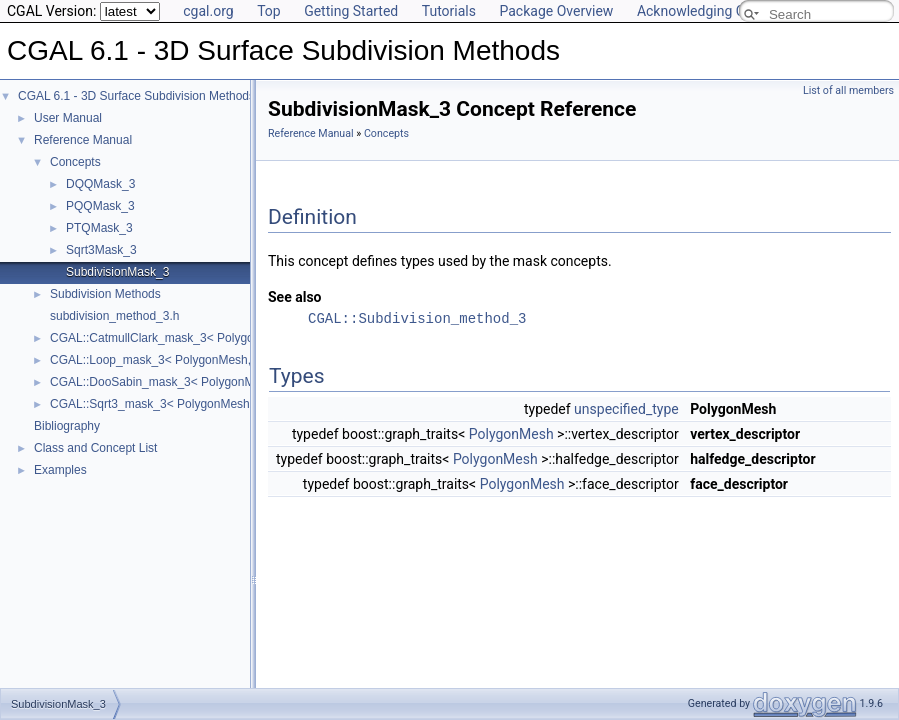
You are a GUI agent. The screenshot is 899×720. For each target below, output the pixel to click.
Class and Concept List (95, 448)
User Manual (68, 118)
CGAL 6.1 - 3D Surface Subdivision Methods (136, 96)
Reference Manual (83, 140)
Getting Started (351, 11)
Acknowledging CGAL (704, 11)
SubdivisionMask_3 (117, 272)
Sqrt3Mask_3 (101, 250)
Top (269, 11)
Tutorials (449, 11)
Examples (60, 470)
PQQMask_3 (100, 206)
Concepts (75, 162)
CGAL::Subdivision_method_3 (417, 318)
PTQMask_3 (99, 228)
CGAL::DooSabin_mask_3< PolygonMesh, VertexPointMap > (213, 382)
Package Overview (556, 11)
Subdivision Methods (105, 294)
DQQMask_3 (100, 184)
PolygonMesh (511, 434)
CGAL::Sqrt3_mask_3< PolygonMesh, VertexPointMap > (201, 404)
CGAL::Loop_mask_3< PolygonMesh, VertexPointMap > (200, 360)
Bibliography (67, 426)
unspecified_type (626, 409)
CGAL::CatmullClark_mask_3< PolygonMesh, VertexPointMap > (221, 338)
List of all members (848, 90)
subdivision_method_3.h (114, 316)
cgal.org (208, 11)
